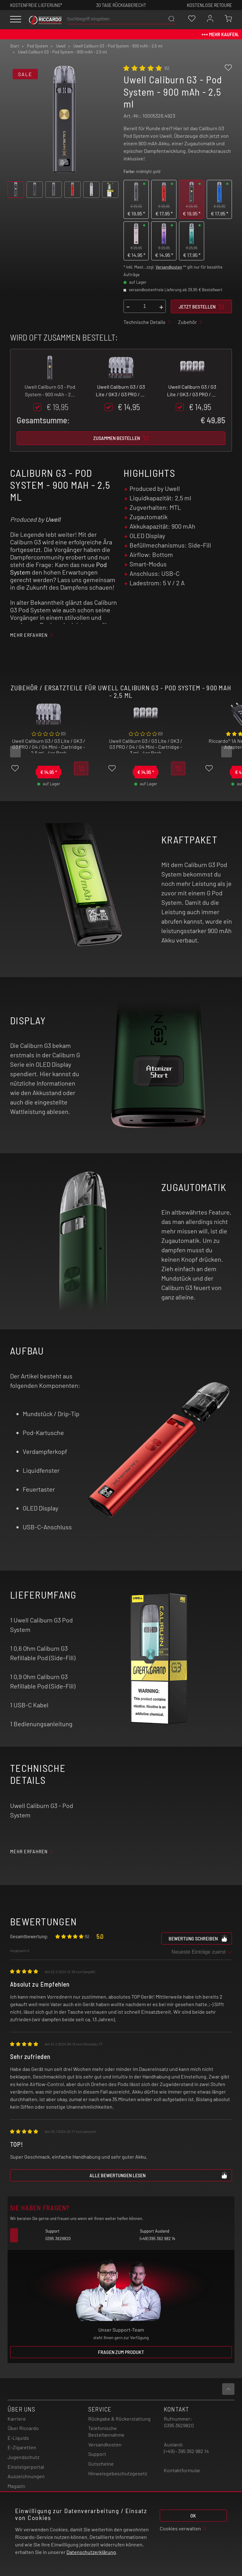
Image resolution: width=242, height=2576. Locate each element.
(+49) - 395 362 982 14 (186, 2451)
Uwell (52, 519)
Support (97, 2454)
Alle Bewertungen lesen (158, 2175)
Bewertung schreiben (198, 1938)
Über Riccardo (23, 2428)
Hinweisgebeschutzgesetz (117, 2473)
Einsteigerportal (26, 2467)
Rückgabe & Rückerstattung (119, 2419)
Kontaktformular (182, 2470)
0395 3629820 (179, 2425)
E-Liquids (18, 2438)
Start (14, 45)
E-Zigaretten (22, 2447)
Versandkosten (169, 267)
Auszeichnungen (26, 2476)
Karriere (17, 2419)
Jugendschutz (23, 2457)
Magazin (16, 2486)
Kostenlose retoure (209, 5)
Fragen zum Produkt (121, 2352)
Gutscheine (101, 2464)
